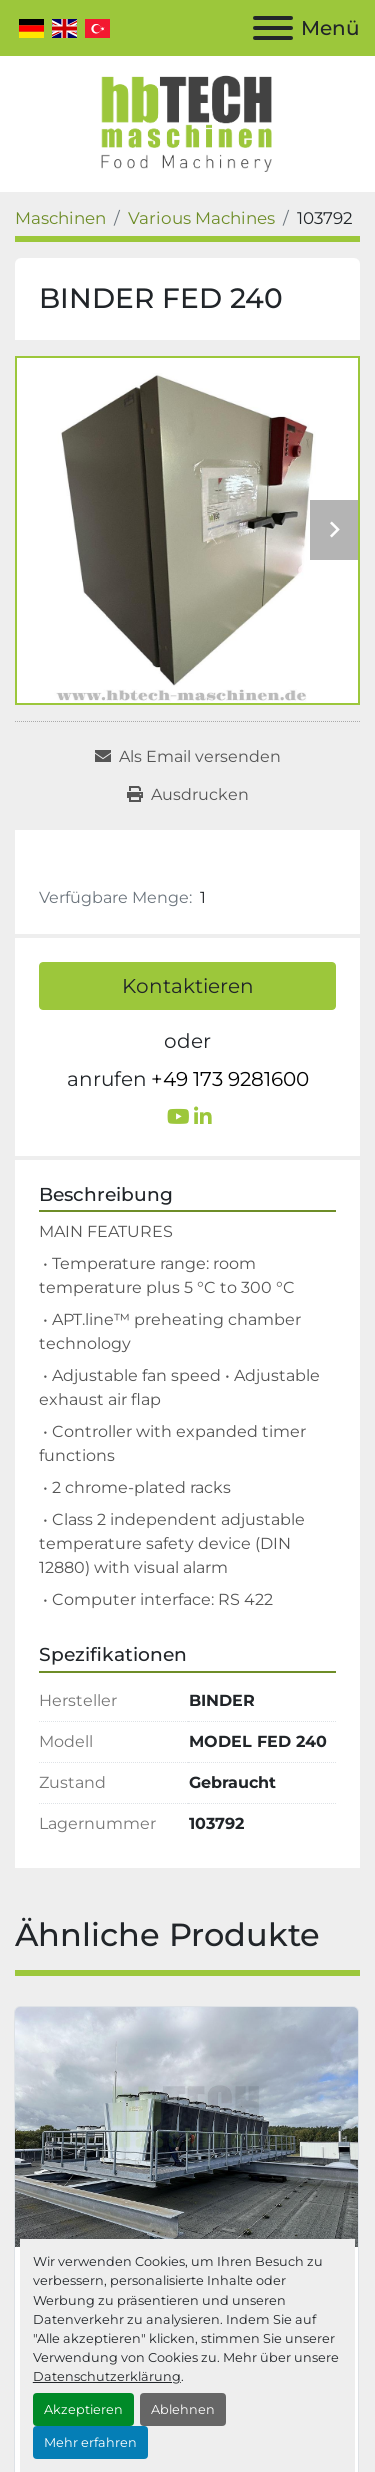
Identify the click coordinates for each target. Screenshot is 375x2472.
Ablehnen (183, 2409)
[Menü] (273, 28)
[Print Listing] (188, 795)
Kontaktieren (188, 986)
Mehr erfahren (90, 2442)
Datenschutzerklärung (107, 2376)
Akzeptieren (83, 2409)
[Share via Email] (188, 757)
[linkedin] (203, 1117)
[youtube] (178, 1117)
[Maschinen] (60, 218)
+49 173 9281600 (230, 1079)
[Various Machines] (201, 218)
